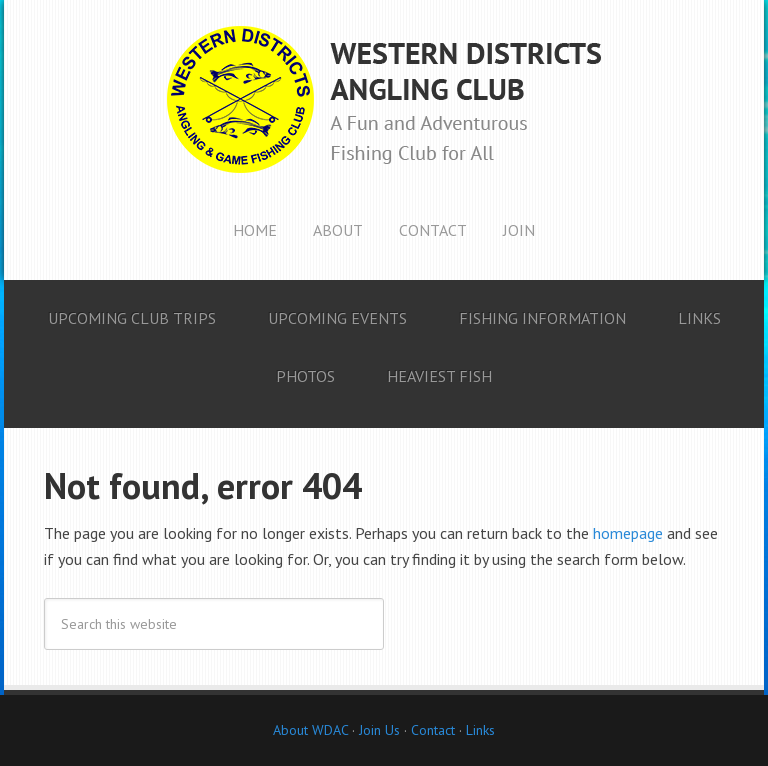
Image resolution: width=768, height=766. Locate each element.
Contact (433, 730)
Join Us (377, 730)
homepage (628, 533)
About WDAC (310, 730)
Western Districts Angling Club (384, 100)
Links (480, 730)
